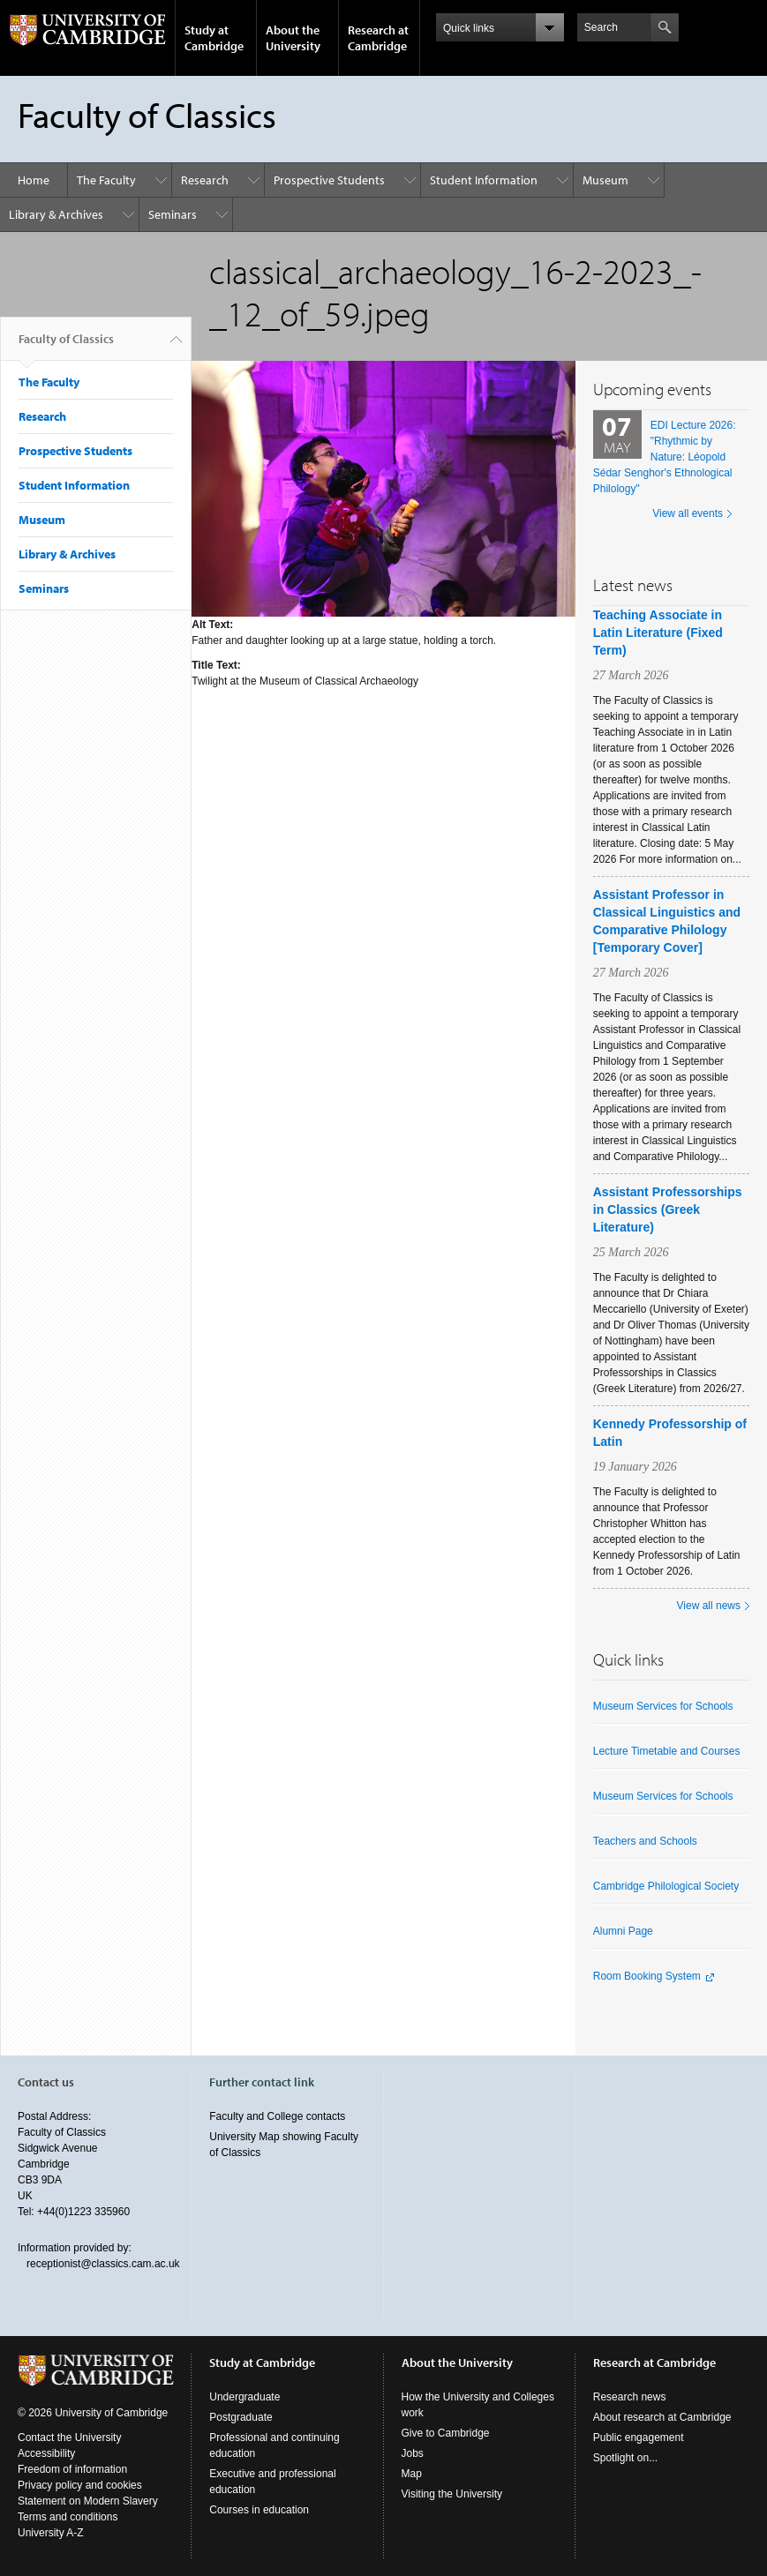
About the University (293, 38)
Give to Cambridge (446, 2433)
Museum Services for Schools (663, 1706)
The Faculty (106, 180)
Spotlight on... (625, 2458)
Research (205, 180)
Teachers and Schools (645, 1841)
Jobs (413, 2453)
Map (412, 2473)
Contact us (46, 2082)
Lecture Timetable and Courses (667, 1751)
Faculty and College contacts (277, 2116)
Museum (605, 180)
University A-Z (51, 2533)
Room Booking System (647, 1976)
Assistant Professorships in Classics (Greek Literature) (667, 1209)
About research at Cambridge (662, 2417)
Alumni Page (623, 1931)
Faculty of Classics (66, 346)
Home (33, 180)
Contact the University (69, 2437)
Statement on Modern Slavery (88, 2501)
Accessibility (46, 2453)
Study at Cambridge (214, 38)
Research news (629, 2397)
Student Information (484, 180)
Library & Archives (56, 214)
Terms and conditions (67, 2517)
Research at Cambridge (378, 38)
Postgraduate (240, 2417)
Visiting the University (452, 2494)
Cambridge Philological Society (666, 1886)
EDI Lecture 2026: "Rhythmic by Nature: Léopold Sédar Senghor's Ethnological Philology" (664, 457)
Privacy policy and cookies (80, 2485)
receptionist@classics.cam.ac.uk (103, 2264)
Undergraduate (244, 2397)
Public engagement (638, 2437)
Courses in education (259, 2510)
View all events (687, 513)
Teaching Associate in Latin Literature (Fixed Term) (658, 632)
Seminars (172, 214)
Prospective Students (329, 180)
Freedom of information (72, 2469)
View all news (709, 1605)
